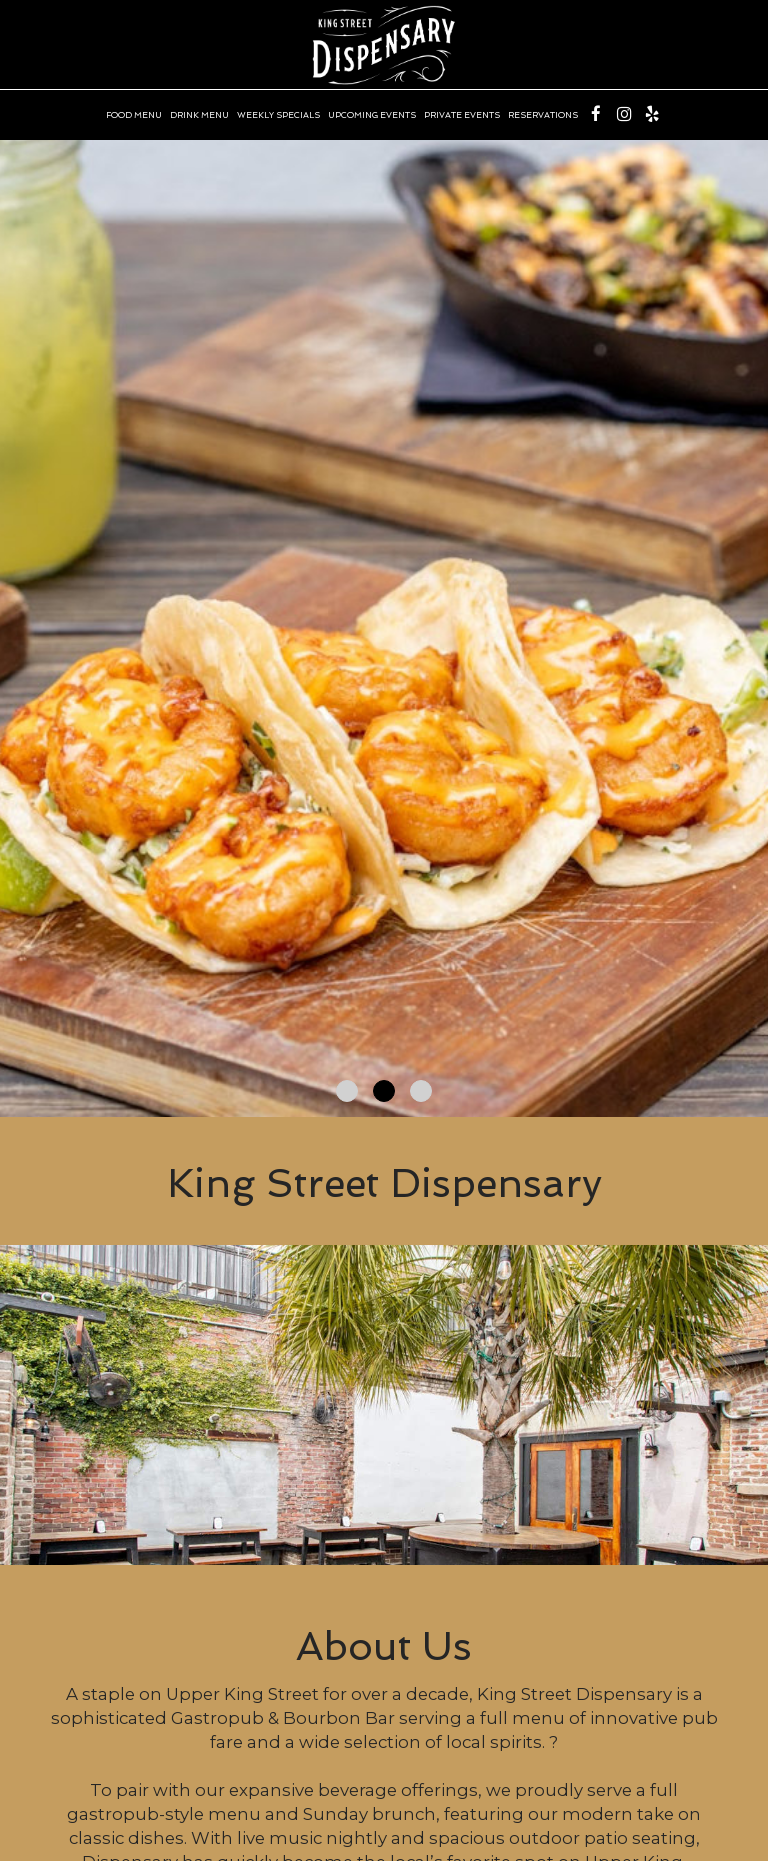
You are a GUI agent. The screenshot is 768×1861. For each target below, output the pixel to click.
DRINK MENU (199, 115)
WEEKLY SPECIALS (278, 115)
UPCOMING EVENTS (372, 115)
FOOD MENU (134, 115)
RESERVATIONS (543, 115)
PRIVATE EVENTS (462, 115)
